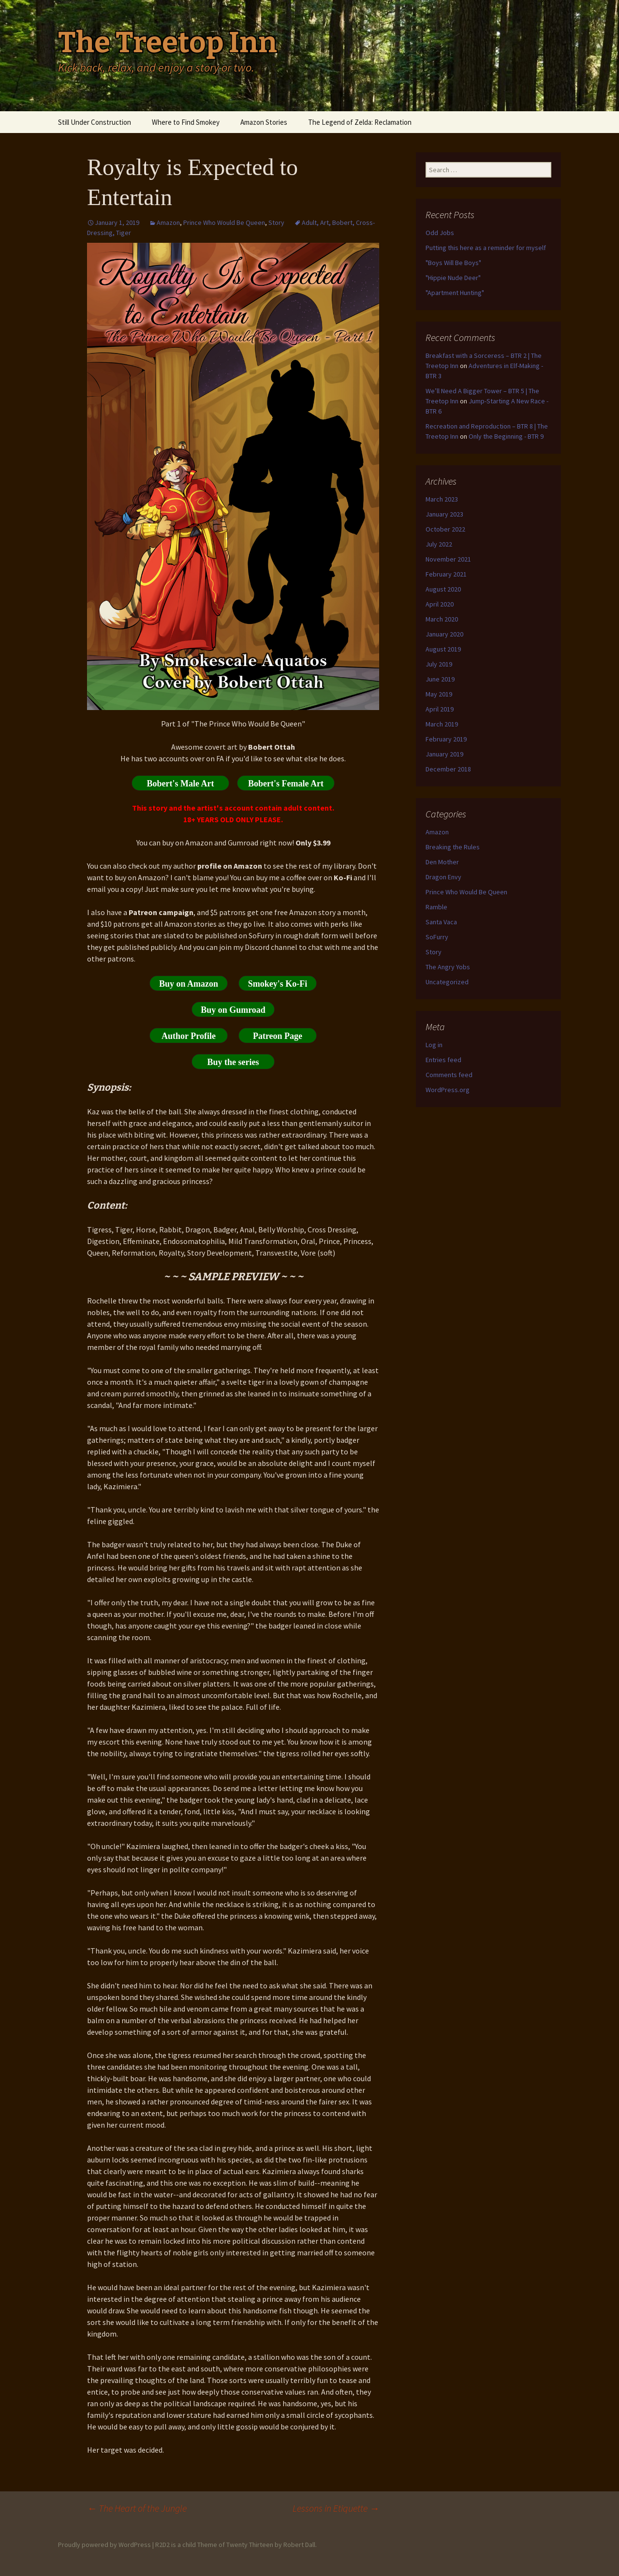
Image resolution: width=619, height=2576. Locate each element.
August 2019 (443, 649)
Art (324, 222)
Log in (434, 1044)
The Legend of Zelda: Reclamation (360, 122)
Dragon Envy (443, 877)
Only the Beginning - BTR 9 (506, 436)
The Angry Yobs (448, 966)
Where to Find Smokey (186, 122)
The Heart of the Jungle (137, 2508)
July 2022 (439, 544)
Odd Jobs (440, 232)
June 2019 (440, 679)
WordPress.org (448, 1089)
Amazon (168, 222)
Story (276, 222)
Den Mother (442, 862)
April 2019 (440, 709)
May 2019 (439, 694)
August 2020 (443, 589)
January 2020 (444, 634)
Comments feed (449, 1074)
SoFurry (437, 937)
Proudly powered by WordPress (104, 2544)
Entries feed (443, 1059)
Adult (309, 222)
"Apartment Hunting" (455, 292)
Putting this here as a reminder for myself (486, 247)
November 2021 (448, 559)
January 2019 (444, 754)
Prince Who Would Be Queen (224, 222)
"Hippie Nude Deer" (453, 277)
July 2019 (439, 664)
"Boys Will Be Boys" (453, 262)
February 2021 (446, 574)
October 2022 (445, 529)
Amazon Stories (263, 122)
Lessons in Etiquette (336, 2508)
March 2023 (442, 499)
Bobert (342, 222)
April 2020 (440, 604)
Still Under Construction (94, 122)
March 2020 (442, 619)
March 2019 (442, 724)
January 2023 (444, 514)
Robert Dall (299, 2544)
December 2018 (448, 769)
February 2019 (446, 739)
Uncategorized (447, 981)
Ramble (436, 907)
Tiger (123, 232)
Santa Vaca (441, 922)
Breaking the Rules (453, 847)
